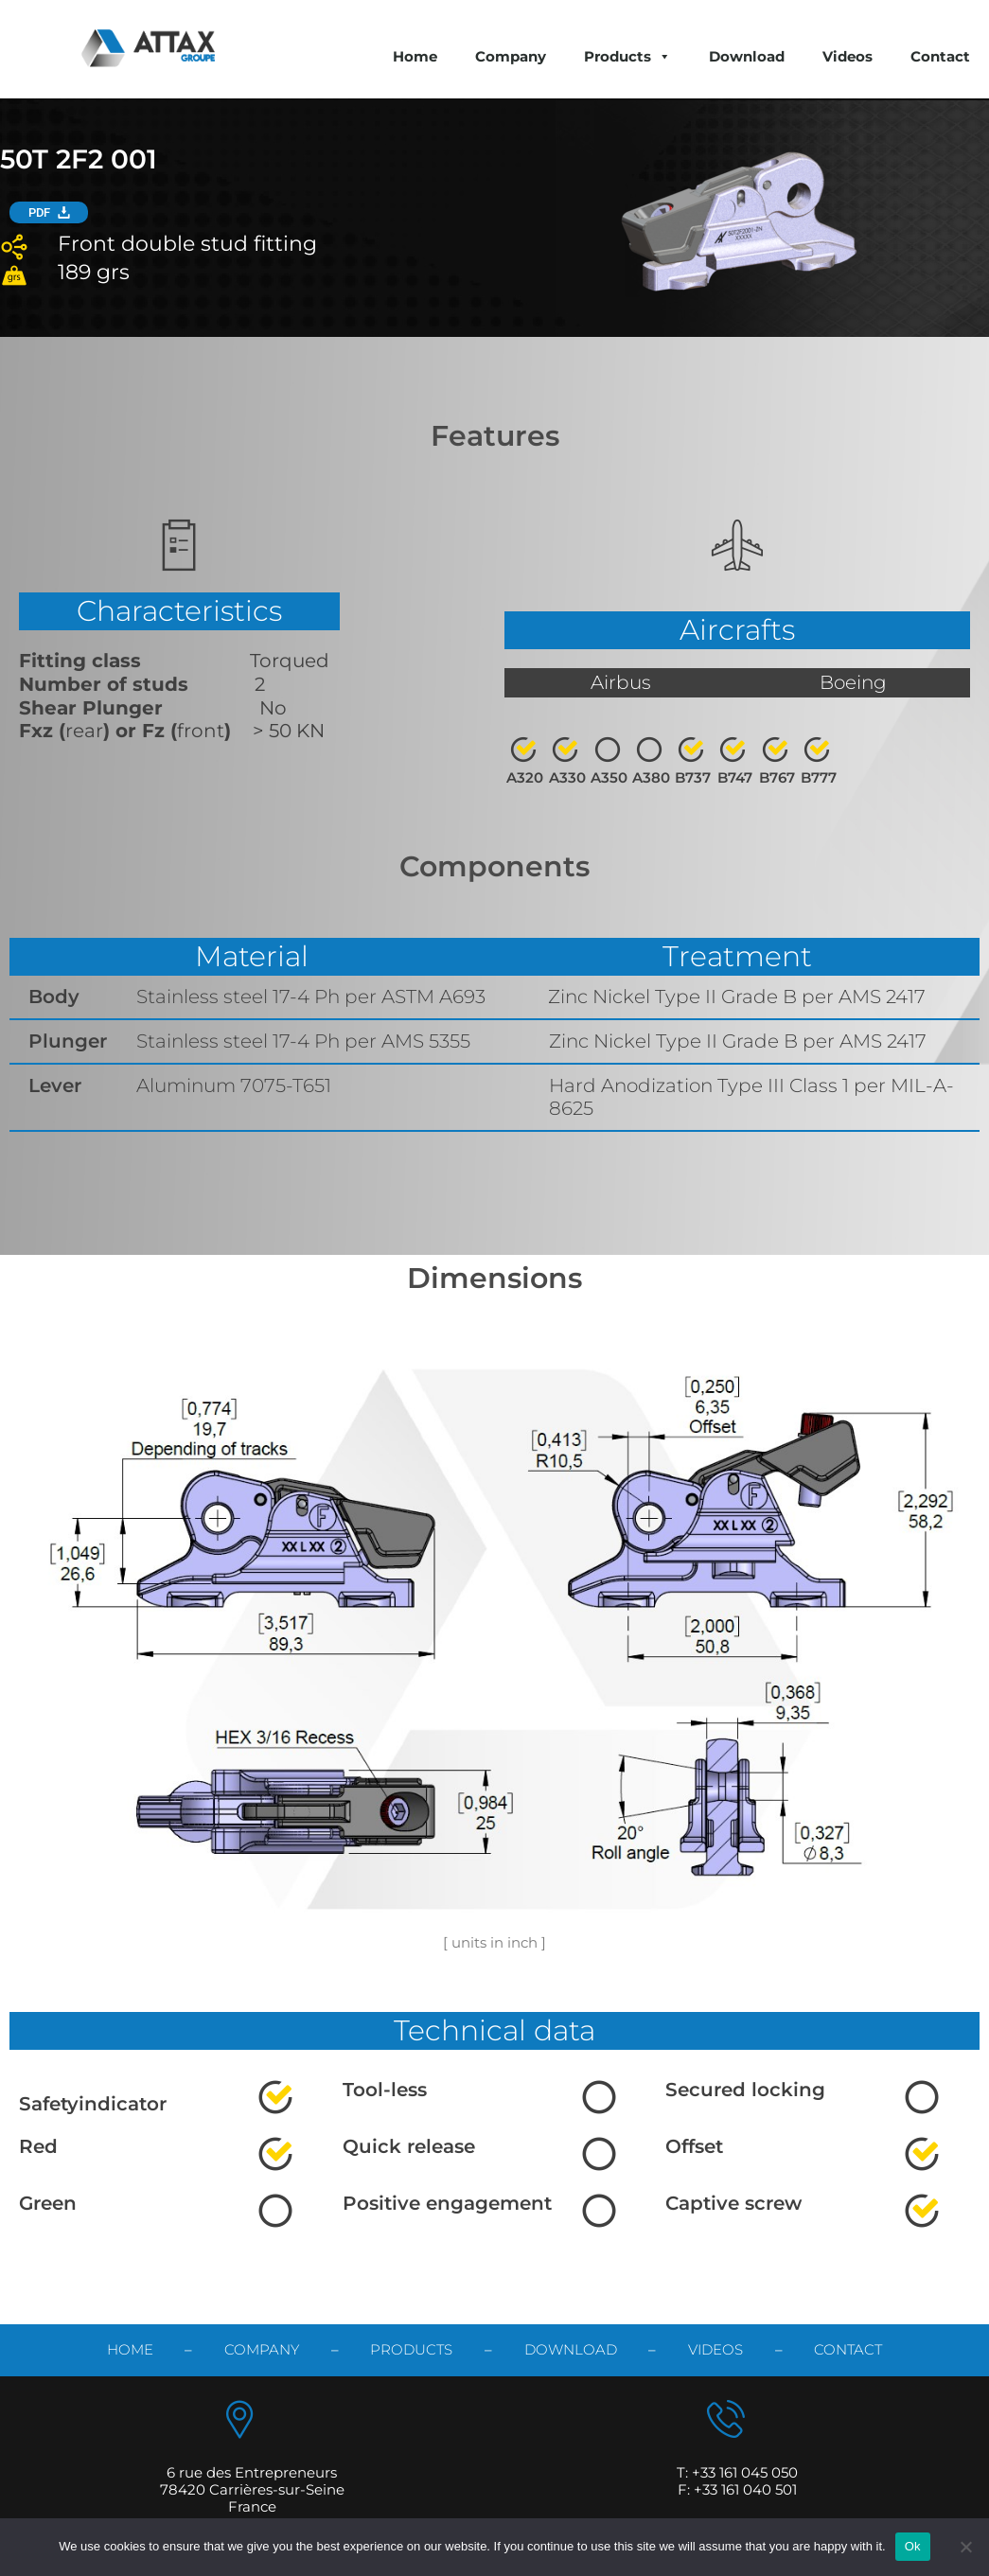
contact (848, 2349)
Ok (913, 2546)
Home (415, 56)
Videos (847, 56)
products (411, 2349)
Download (747, 56)
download (570, 2349)
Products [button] (627, 56)
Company (510, 56)
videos (715, 2349)
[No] (965, 2546)
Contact (940, 56)
